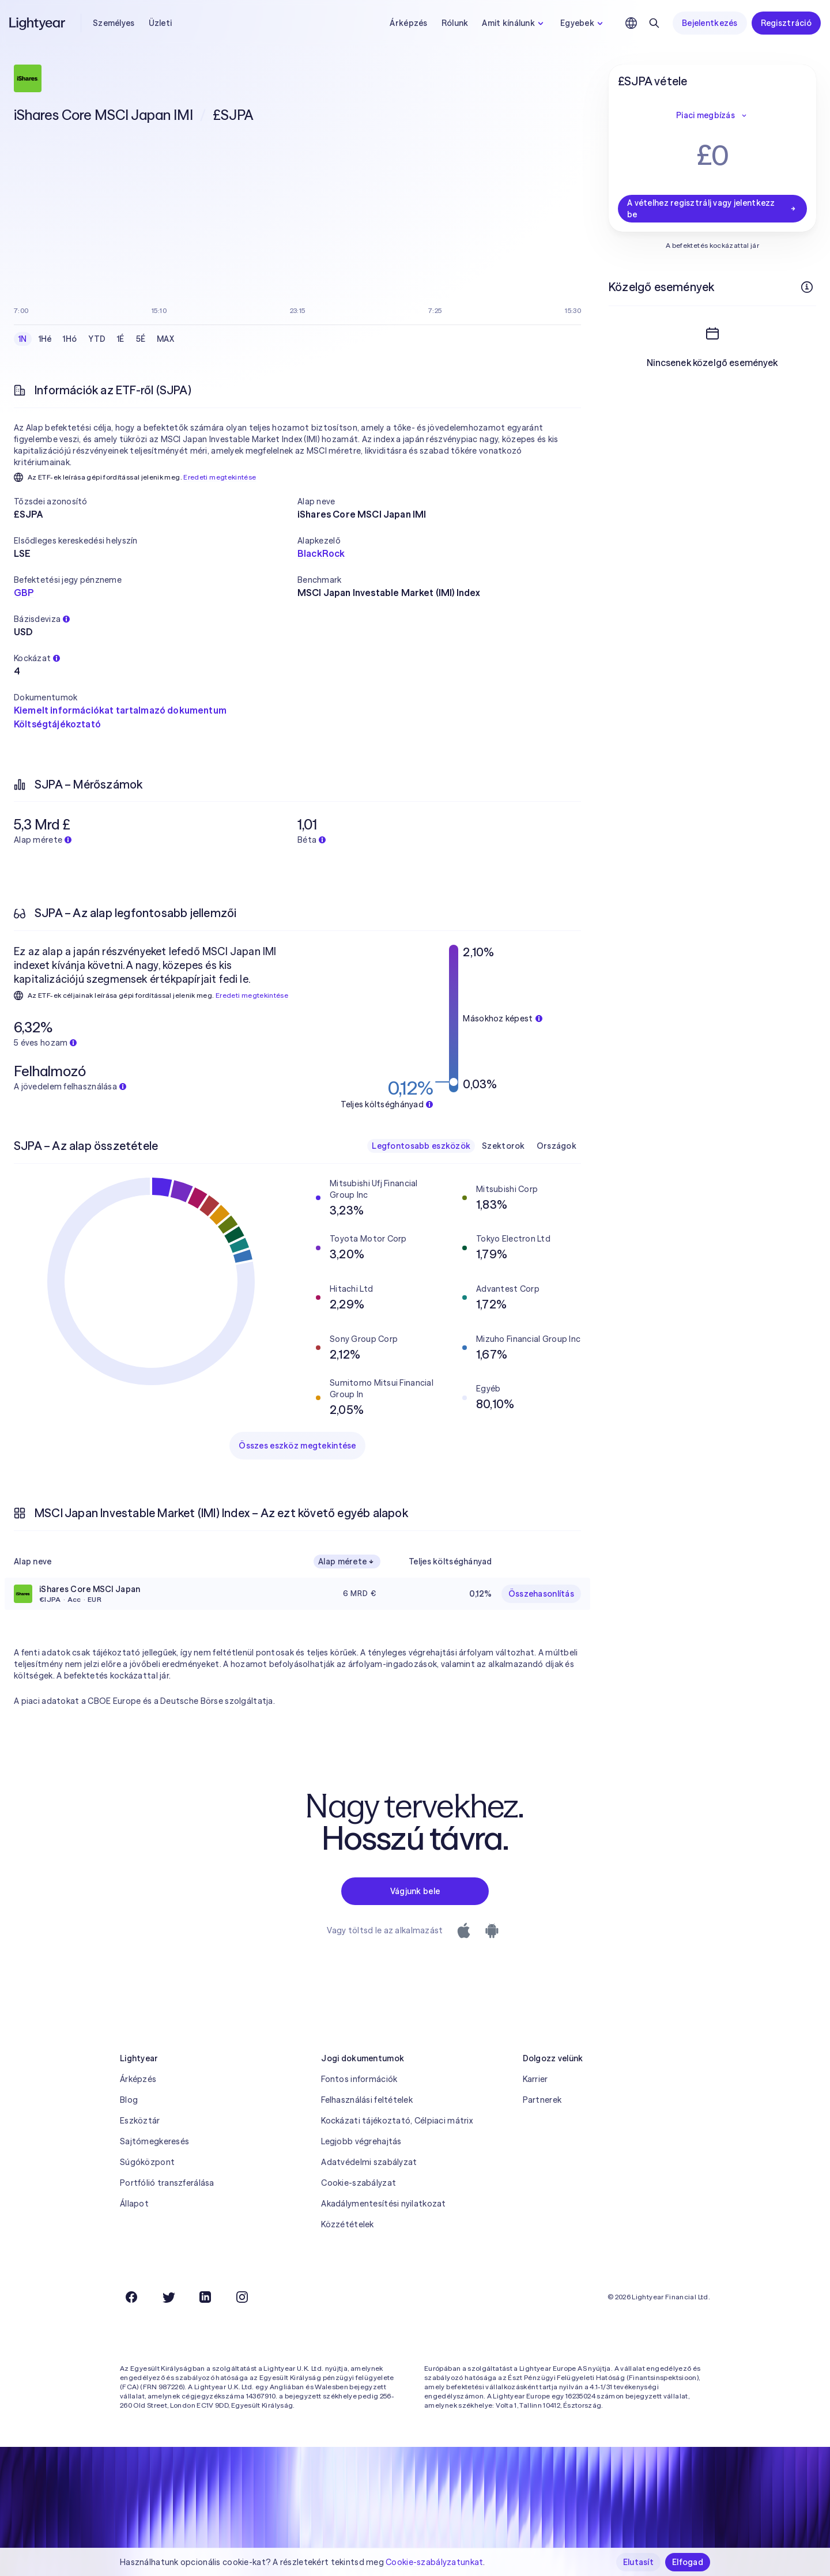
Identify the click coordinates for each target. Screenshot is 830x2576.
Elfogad (687, 2562)
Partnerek (542, 2100)
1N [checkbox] (22, 339)
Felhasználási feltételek (367, 2100)
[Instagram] (242, 2297)
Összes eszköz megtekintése (297, 1445)
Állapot (134, 2203)
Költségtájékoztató (57, 724)
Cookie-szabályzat (358, 2183)
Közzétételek (347, 2224)
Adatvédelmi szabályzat (369, 2162)
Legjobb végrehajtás (361, 2141)
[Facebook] (131, 2297)
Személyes (114, 23)
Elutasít (638, 2562)
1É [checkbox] (120, 339)
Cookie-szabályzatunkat (434, 2562)
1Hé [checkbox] (45, 339)
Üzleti (160, 23)
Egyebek (583, 23)
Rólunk (455, 23)
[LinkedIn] (205, 2297)
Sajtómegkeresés (154, 2141)
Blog (129, 2100)
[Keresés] (654, 23)
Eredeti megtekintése (219, 477)
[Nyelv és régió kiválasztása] (631, 23)
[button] (155, 501)
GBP (23, 592)
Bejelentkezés (710, 23)
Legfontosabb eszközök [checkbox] (421, 1146)
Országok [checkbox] (556, 1146)
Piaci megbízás (712, 115)
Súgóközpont (147, 2162)
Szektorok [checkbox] (503, 1146)
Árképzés (408, 23)
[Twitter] (168, 2297)
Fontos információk (359, 2079)
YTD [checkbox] (96, 339)
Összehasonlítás (541, 1594)
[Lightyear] (38, 23)
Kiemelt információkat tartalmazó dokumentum (120, 710)
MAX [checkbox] (165, 339)
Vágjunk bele (415, 1891)
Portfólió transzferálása (167, 2183)
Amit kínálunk (514, 23)
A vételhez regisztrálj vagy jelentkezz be (712, 209)
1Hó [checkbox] (70, 339)
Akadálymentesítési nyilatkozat (383, 2203)
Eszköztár (140, 2120)
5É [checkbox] (141, 339)
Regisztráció (786, 23)
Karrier (535, 2079)
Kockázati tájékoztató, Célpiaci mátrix (397, 2120)
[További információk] (807, 287)
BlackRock (321, 553)
